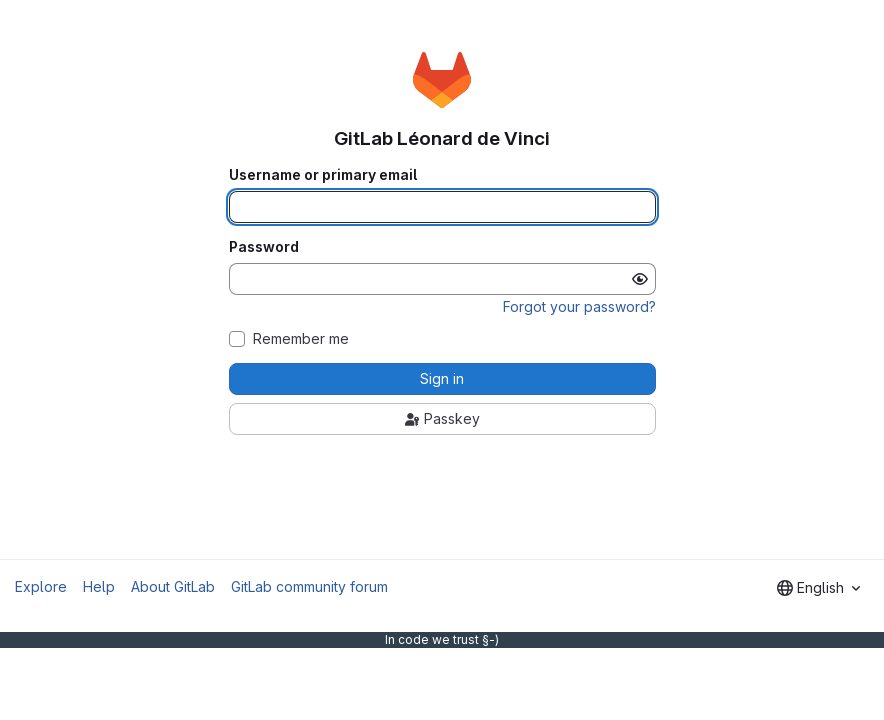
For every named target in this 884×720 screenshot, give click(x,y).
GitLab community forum (309, 586)
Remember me (301, 339)
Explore (41, 586)
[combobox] (818, 588)
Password (264, 247)
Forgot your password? (579, 306)
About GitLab (173, 586)
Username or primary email (323, 175)
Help (99, 586)
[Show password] (640, 279)
